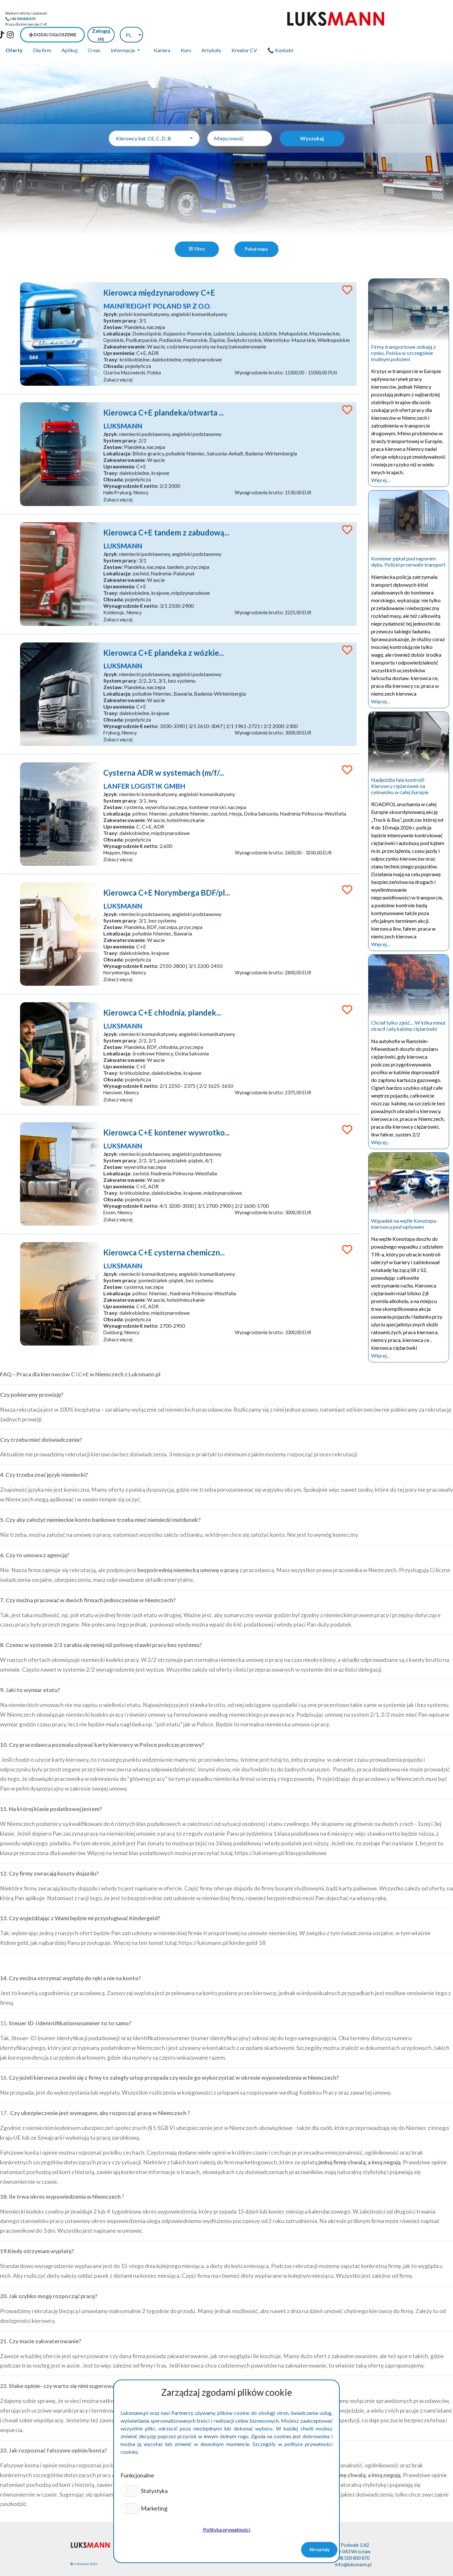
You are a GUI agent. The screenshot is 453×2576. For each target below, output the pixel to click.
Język (113, 300)
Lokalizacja (120, 319)
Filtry (197, 233)
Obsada (116, 351)
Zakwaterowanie (127, 332)
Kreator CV (244, 34)
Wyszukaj (312, 123)
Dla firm (42, 34)
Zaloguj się (396, 19)
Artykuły (211, 34)
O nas (94, 34)
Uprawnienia (122, 338)
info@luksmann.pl (353, 2554)
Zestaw (116, 313)
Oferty (14, 34)
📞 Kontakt (280, 34)
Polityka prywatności (226, 2529)
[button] (130, 2490)
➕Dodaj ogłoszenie (347, 18)
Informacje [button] (123, 34)
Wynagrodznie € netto (134, 474)
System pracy (123, 306)
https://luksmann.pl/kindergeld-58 (222, 1932)
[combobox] (154, 123)
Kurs (186, 34)
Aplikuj (69, 34)
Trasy (114, 345)
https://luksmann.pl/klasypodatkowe (281, 1842)
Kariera (162, 34)
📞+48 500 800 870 (20, 19)
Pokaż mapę (256, 233)
